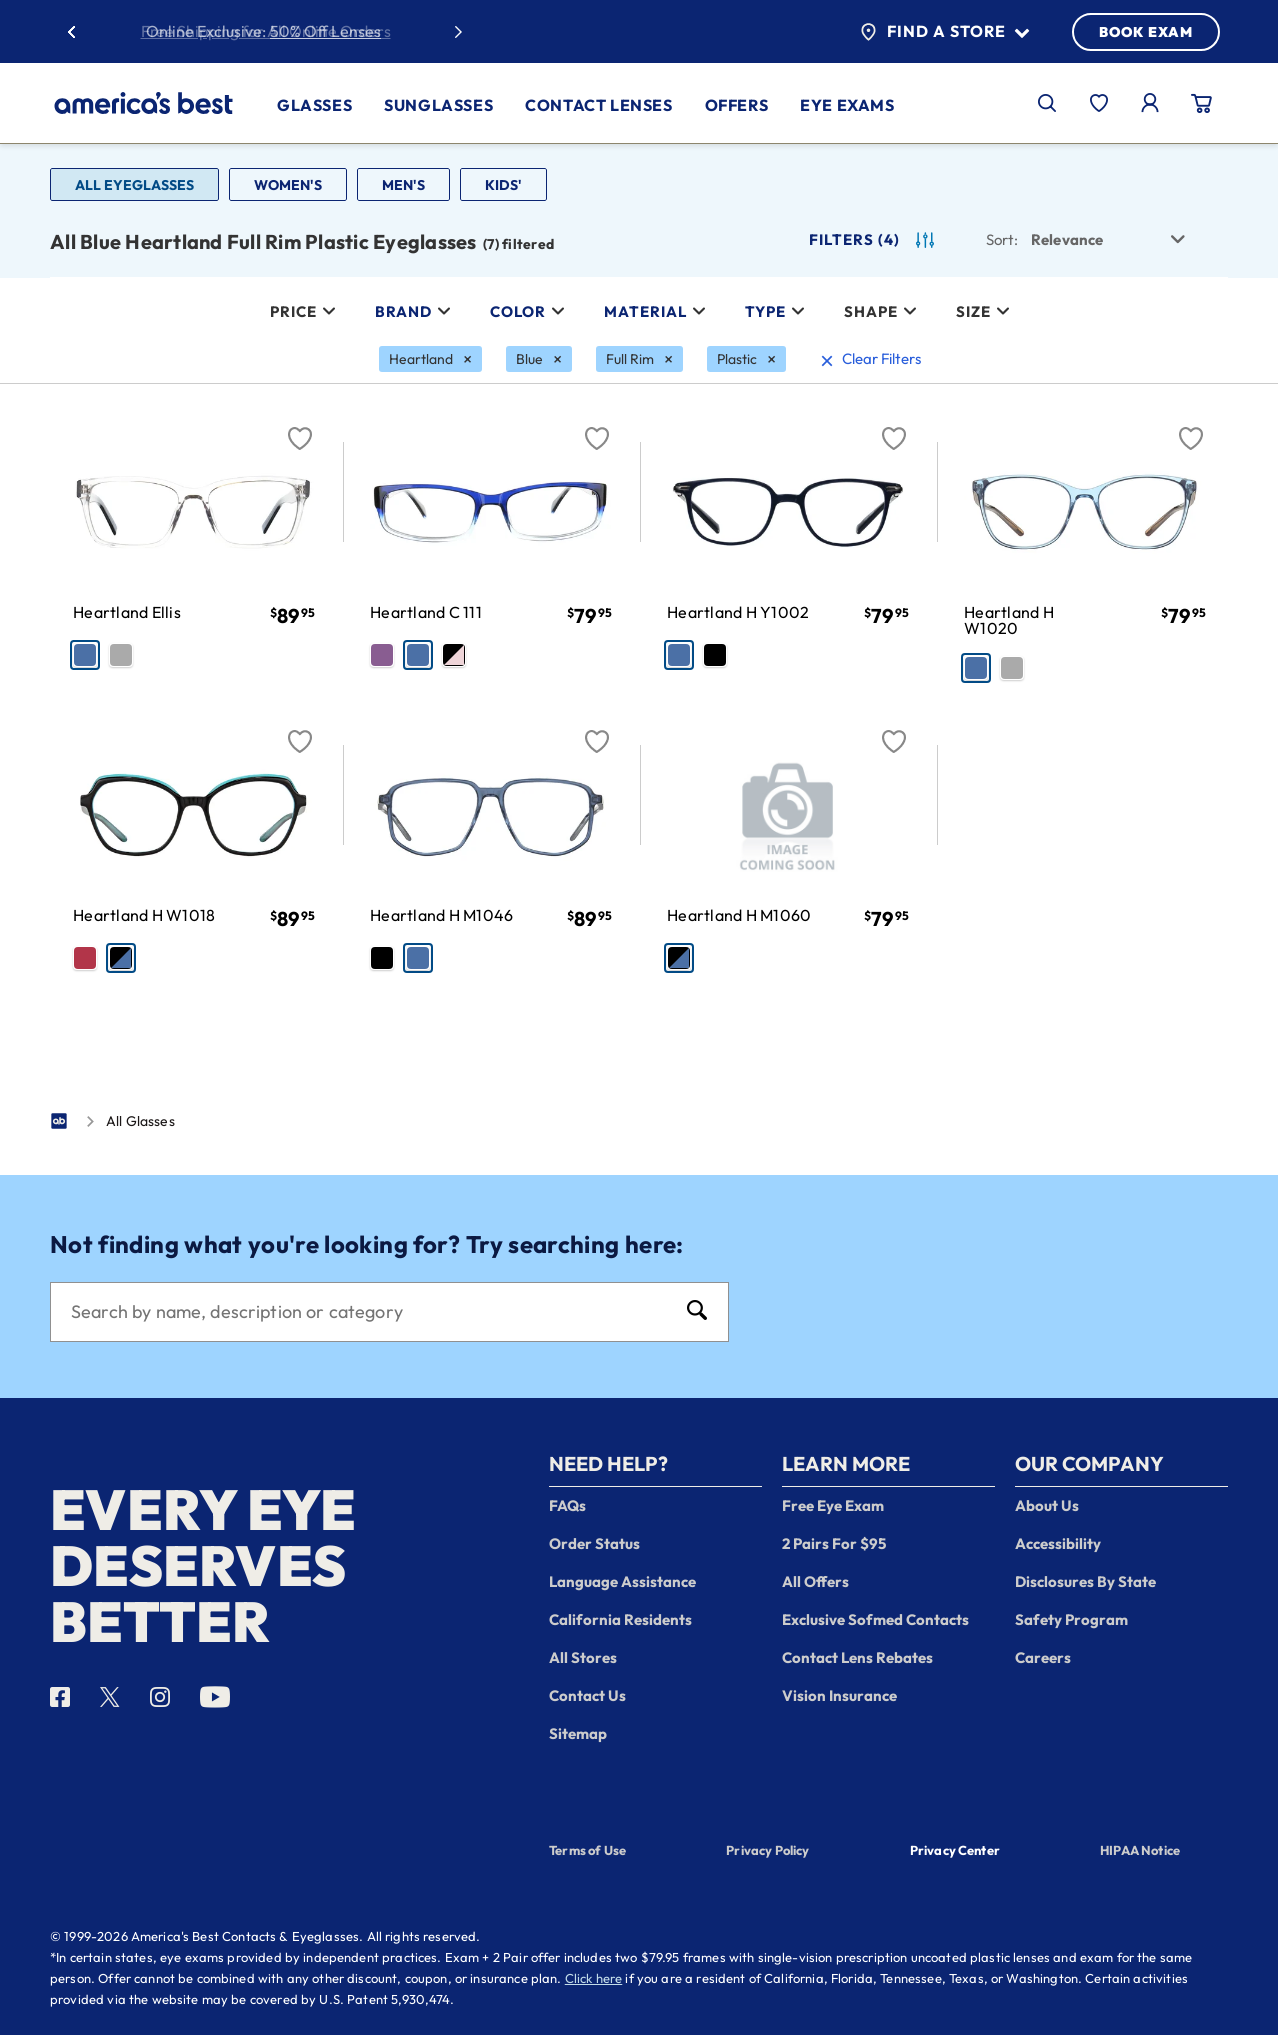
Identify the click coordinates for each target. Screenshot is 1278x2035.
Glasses (314, 105)
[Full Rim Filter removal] (639, 359)
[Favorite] (300, 427)
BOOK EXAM (1146, 32)
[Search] (369, 1312)
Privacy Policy (767, 1850)
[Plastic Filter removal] (746, 359)
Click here (594, 1978)
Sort (1002, 239)
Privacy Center (955, 1852)
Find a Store (944, 32)
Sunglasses (438, 105)
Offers (737, 105)
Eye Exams (847, 105)
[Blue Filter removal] (539, 359)
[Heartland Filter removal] (430, 359)
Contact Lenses (598, 105)
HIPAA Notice (1140, 1850)
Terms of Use (587, 1850)
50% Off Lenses (325, 31)
